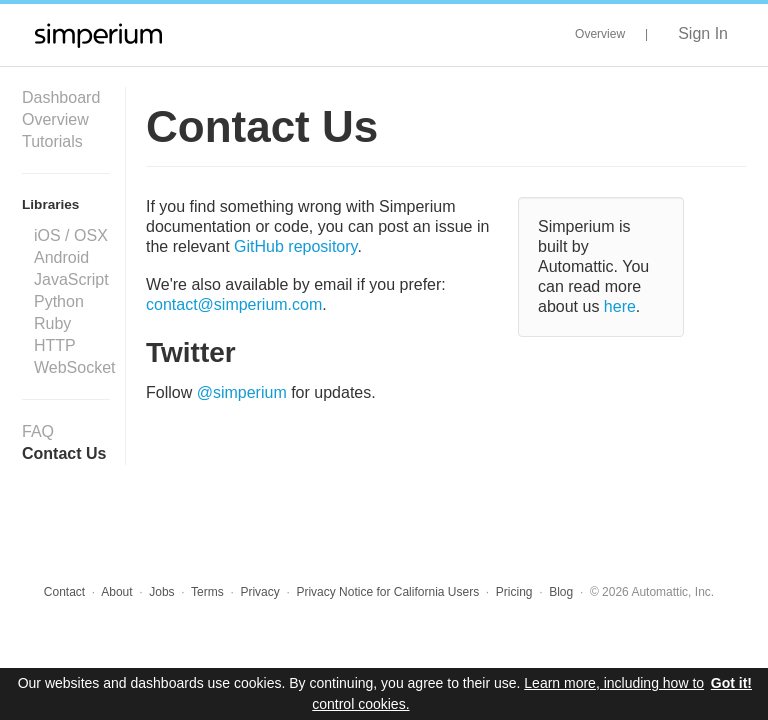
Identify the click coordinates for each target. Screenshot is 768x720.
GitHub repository (295, 246)
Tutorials (52, 141)
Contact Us (64, 453)
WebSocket (75, 367)
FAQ (38, 431)
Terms (207, 592)
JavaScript (71, 279)
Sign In (703, 33)
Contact (64, 592)
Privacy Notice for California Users (387, 592)
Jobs (161, 592)
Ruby (52, 323)
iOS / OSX (71, 235)
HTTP (55, 345)
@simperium (242, 392)
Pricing (514, 592)
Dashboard (61, 97)
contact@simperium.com (234, 304)
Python (59, 301)
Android (61, 257)
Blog (561, 592)
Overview (600, 34)
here (620, 306)
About (116, 592)
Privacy (259, 592)
